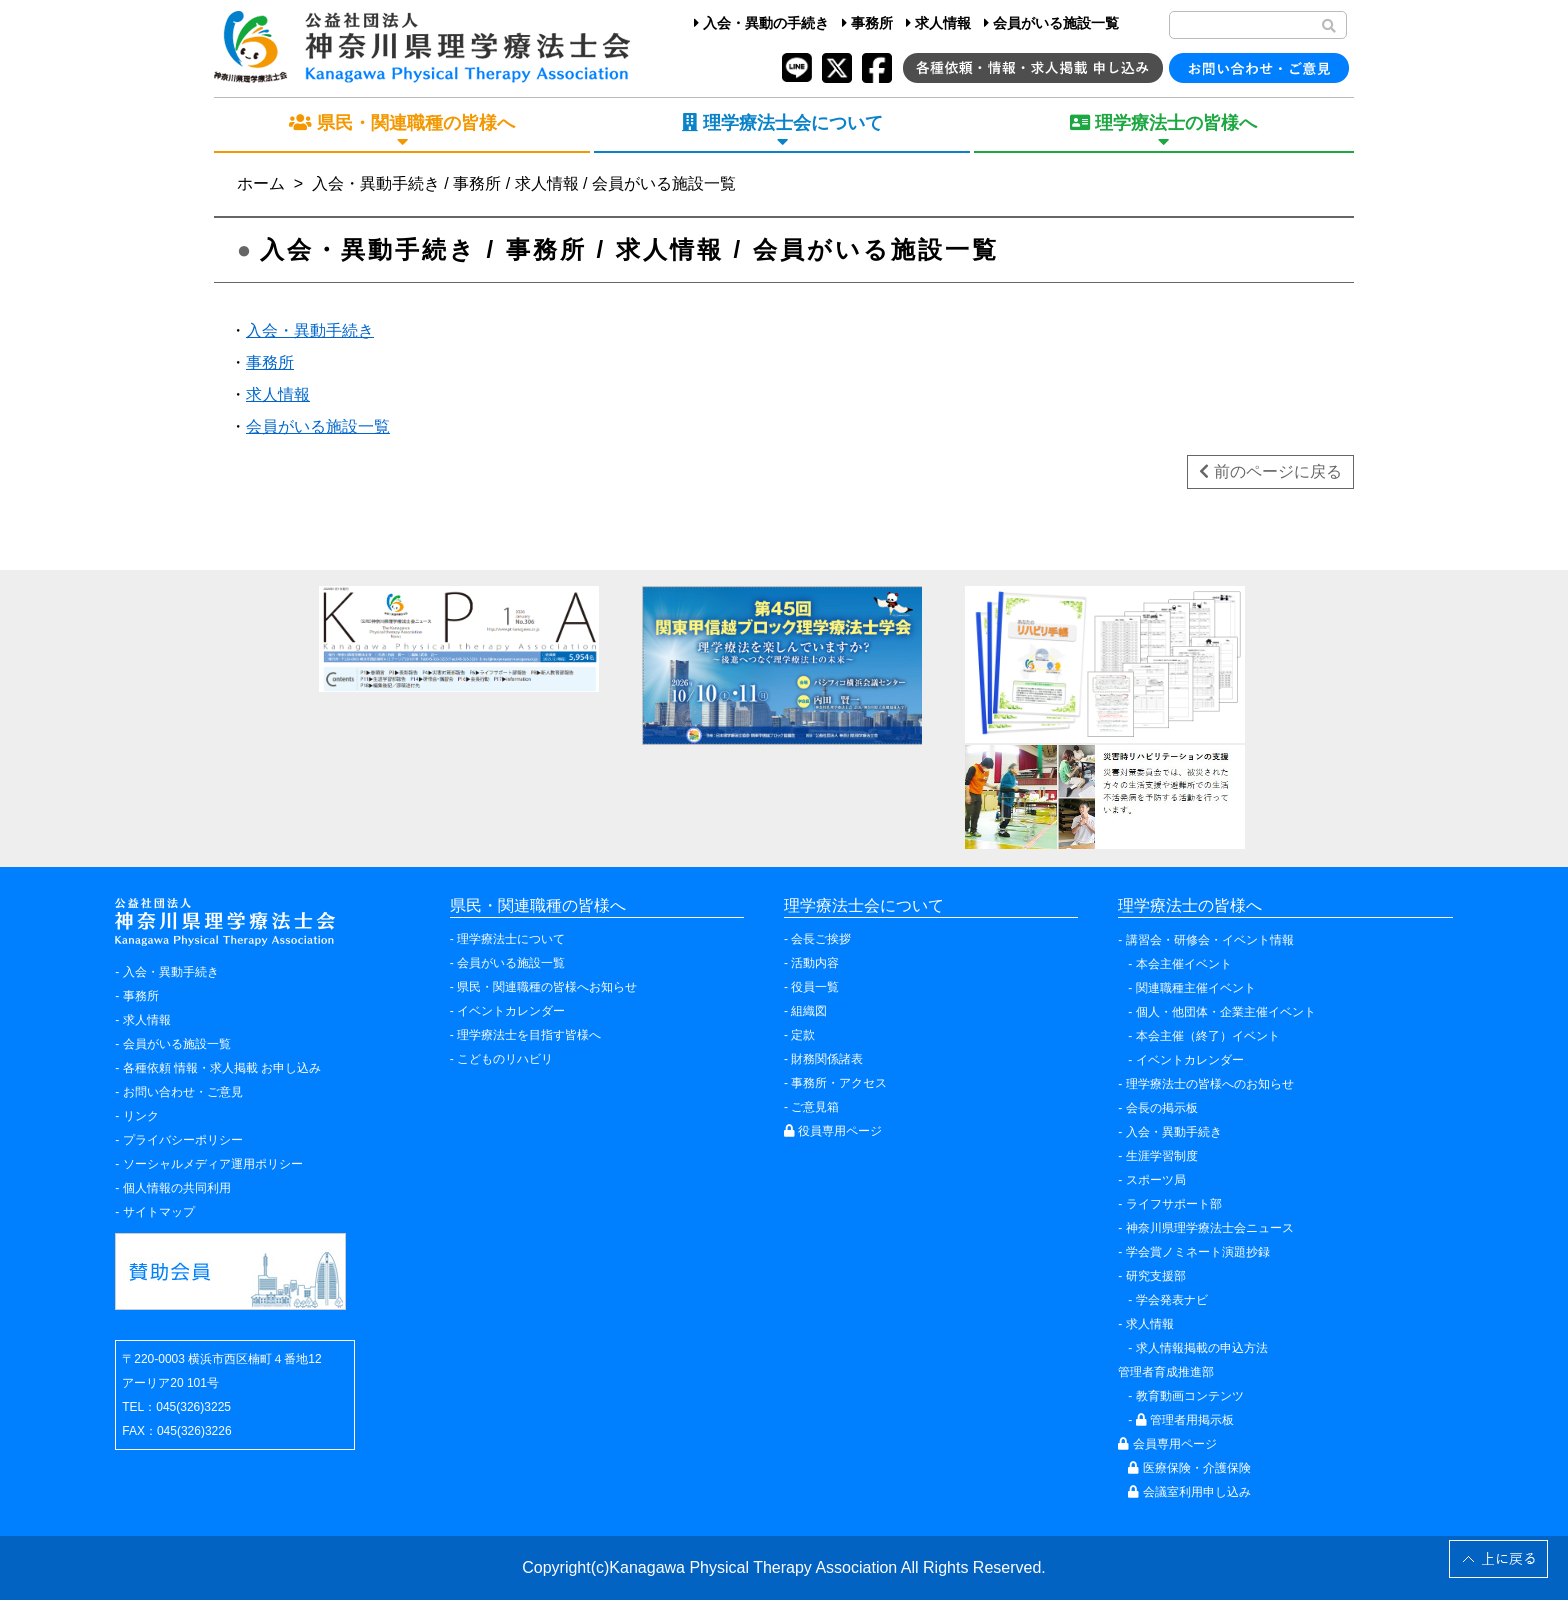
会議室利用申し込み (1189, 1492)
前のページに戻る (1270, 471)
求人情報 (938, 23)
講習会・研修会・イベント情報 (1210, 940)
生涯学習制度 (1162, 1156)
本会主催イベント (1184, 964)
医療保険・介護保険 (1189, 1468)
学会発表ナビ (1172, 1300)
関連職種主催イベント (1196, 988)
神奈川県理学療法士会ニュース (1210, 1228)
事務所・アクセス (839, 1083)
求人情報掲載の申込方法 (1202, 1348)
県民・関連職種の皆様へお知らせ (547, 987)
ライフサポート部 (1174, 1204)
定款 (803, 1035)
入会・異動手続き (310, 330)
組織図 (809, 1011)
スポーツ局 (1156, 1180)
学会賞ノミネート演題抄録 (1198, 1252)
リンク (141, 1116)
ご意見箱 (815, 1107)
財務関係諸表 (827, 1059)
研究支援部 (1156, 1276)
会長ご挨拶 (821, 939)
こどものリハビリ (505, 1059)
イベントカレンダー (511, 1011)
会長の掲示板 (1162, 1108)
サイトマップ (159, 1212)
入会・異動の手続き (761, 23)
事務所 (867, 23)
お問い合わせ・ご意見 (183, 1092)
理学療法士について (511, 939)
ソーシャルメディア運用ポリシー (213, 1164)
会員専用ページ (1167, 1444)
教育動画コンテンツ (1190, 1396)
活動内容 (815, 963)
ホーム (261, 183)
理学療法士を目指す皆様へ (529, 1035)
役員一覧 (815, 987)
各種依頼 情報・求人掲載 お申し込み (222, 1068)
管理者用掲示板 (1185, 1420)
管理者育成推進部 (1166, 1372)
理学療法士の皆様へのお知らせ (1210, 1084)
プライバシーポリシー (183, 1140)
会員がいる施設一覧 (1051, 23)
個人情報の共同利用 (177, 1188)
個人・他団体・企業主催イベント (1226, 1012)
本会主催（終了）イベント (1208, 1036)
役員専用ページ (833, 1131)
